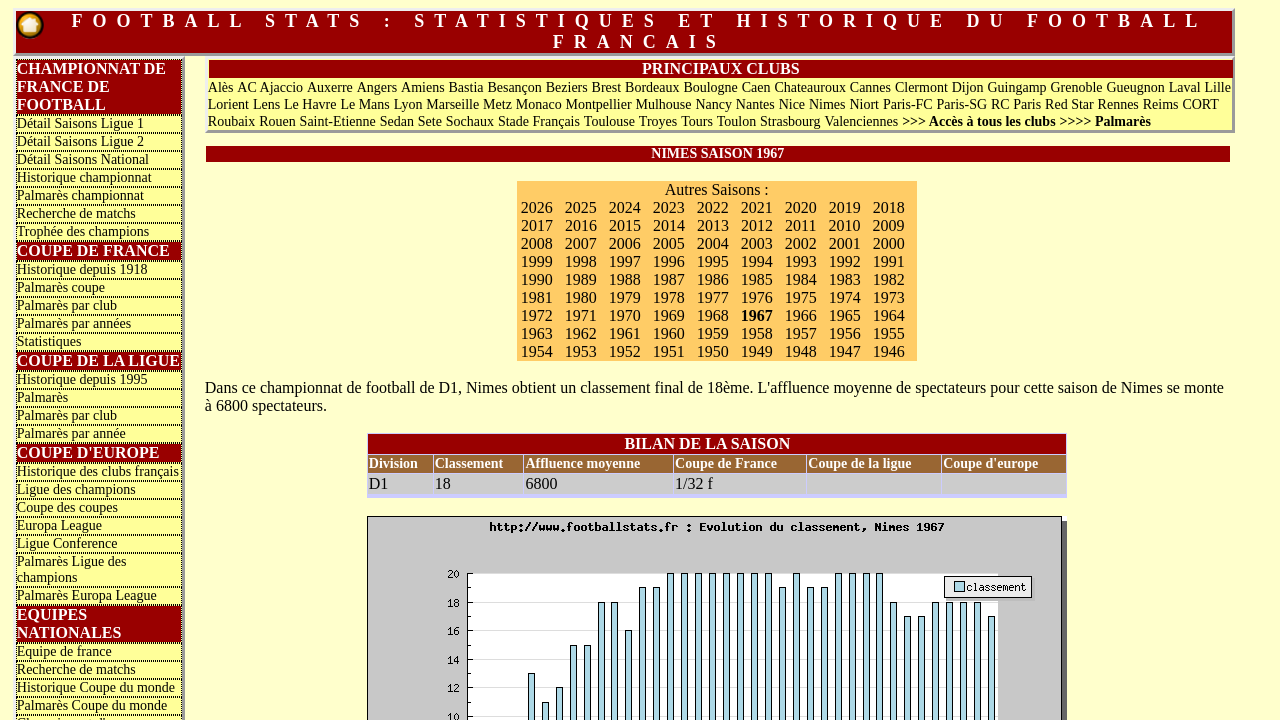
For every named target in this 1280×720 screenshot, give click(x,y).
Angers (377, 87)
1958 (757, 333)
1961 (625, 333)
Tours (697, 121)
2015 (625, 225)
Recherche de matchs (76, 213)
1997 (625, 261)
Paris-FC (908, 104)
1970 (625, 315)
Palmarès (42, 397)
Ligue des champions (76, 489)
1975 (801, 297)
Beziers (567, 87)
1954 (537, 351)
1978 (669, 297)
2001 (845, 243)
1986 (713, 279)
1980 (581, 297)
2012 (757, 225)
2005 (669, 243)
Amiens (423, 87)
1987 (669, 279)
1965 (845, 315)
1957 (801, 333)
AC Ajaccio (270, 87)
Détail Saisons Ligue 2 (80, 141)
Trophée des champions (83, 231)
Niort (864, 104)
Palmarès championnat (80, 195)
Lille (1217, 87)
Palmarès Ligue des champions (72, 569)
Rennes (1118, 104)
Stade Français (539, 121)
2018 (889, 207)
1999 (537, 261)
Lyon (408, 104)
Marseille (452, 104)
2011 (800, 225)
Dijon (968, 87)
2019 (845, 207)
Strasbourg (790, 121)
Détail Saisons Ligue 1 (80, 123)
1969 (669, 315)
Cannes (870, 87)
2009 (889, 225)
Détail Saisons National (83, 159)
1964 (889, 315)
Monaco (539, 104)
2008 (537, 243)
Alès (221, 87)
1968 (713, 315)
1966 (801, 315)
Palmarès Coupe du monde (92, 705)
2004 (713, 243)
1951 (669, 351)
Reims (1161, 104)
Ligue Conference (67, 543)
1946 (889, 351)
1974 (845, 297)
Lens (266, 104)
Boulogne (710, 87)
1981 (537, 297)
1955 (889, 333)
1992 (845, 261)
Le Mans (364, 104)
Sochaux (470, 121)
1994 (757, 261)
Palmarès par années (74, 323)
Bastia (466, 87)
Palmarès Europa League (87, 595)
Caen (756, 87)
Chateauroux (810, 87)
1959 (713, 333)
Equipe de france (64, 651)
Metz (497, 104)
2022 (713, 207)
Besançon (514, 87)
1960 (669, 333)
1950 (713, 351)
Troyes (658, 121)
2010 (845, 225)
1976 (757, 297)
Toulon (736, 121)
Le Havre (310, 104)
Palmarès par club (67, 305)
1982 (889, 279)
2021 (757, 207)
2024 (625, 207)
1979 (625, 297)
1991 (889, 261)
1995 (713, 261)
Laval (1185, 87)
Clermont (921, 87)
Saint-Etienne (338, 121)
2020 (801, 207)
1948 (801, 351)
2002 (801, 243)
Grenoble (1076, 87)
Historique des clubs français (98, 471)
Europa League (59, 525)
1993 (801, 261)
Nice (792, 104)
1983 (845, 279)
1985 (757, 279)
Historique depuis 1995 (82, 379)
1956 (845, 333)
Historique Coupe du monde (96, 687)
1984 (801, 279)
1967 (757, 315)
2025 (581, 207)
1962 (581, 333)
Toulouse (609, 121)
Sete (430, 121)
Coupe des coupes (67, 507)
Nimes (827, 104)
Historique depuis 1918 (82, 269)
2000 (889, 243)
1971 (581, 315)
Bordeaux (652, 87)
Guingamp (1016, 87)
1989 (581, 279)
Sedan (397, 121)
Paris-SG (962, 104)
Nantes (755, 104)
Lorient (228, 104)
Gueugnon (1135, 87)
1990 (537, 279)
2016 (581, 225)
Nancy (713, 104)
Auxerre (330, 87)
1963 (537, 333)
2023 (669, 207)
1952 (625, 351)
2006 (625, 243)
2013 (713, 225)
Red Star (1069, 104)
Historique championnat (84, 177)
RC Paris (1016, 104)
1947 (845, 351)
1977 (713, 297)
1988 (625, 279)
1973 (889, 297)
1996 (669, 261)
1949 (757, 351)
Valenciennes (861, 121)
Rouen (277, 121)
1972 (537, 315)
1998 (581, 261)
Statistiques (49, 341)
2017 (537, 225)
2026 (537, 207)
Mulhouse (664, 104)
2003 (757, 243)
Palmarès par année (71, 433)
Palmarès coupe (61, 287)
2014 (669, 225)
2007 (581, 243)
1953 (581, 351)
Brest (607, 87)
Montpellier (599, 104)
